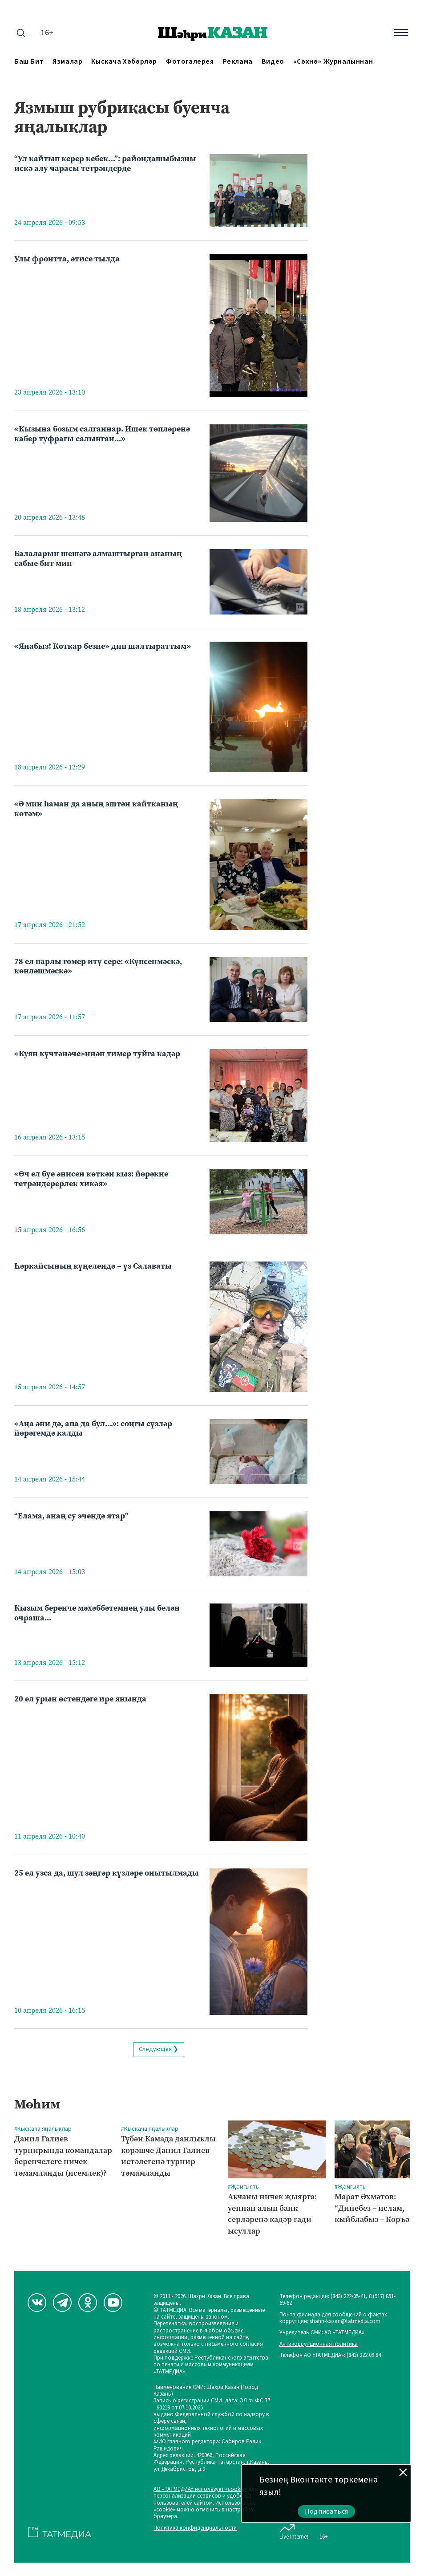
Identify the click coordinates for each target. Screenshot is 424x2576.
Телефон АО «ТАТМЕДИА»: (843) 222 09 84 (330, 2355)
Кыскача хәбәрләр (124, 61)
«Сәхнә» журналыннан (333, 61)
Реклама (238, 61)
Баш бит (29, 61)
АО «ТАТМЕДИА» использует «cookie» (200, 2489)
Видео (273, 61)
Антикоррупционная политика (318, 2344)
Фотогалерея (190, 61)
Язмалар (67, 61)
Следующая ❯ (158, 2049)
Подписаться (326, 2511)
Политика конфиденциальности (195, 2528)
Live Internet (293, 2530)
